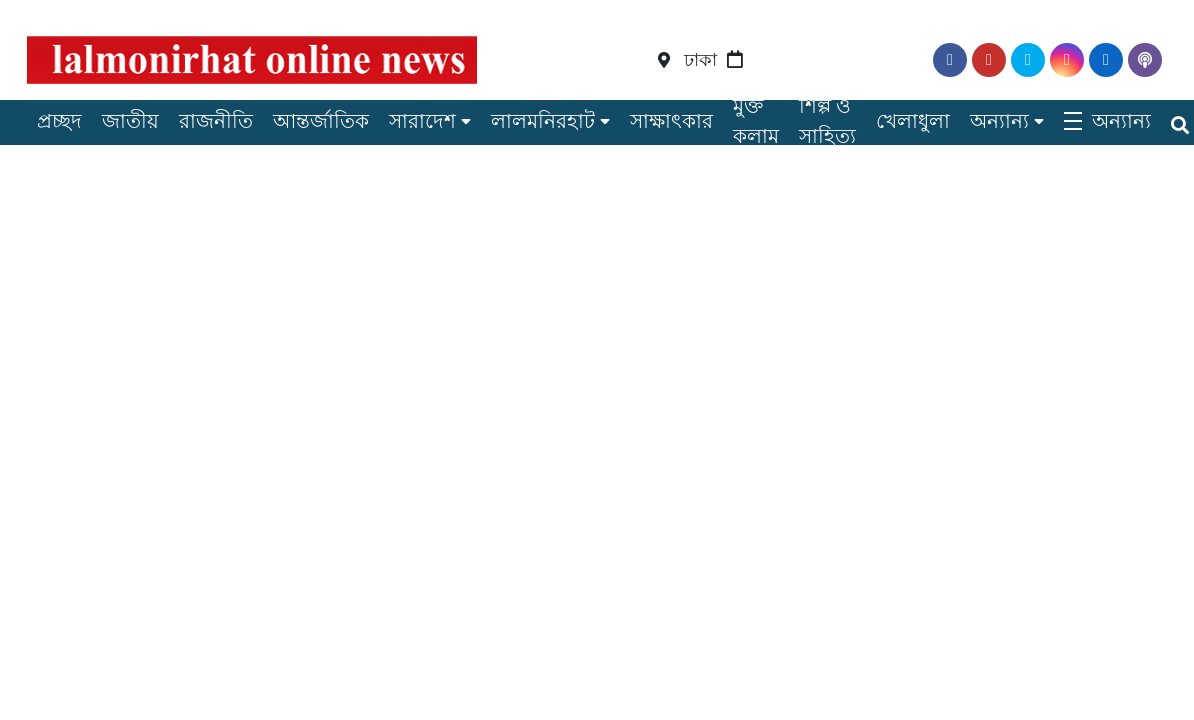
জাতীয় (130, 121)
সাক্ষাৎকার (671, 121)
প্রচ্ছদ (59, 121)
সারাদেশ (422, 121)
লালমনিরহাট (543, 121)
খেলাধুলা (913, 121)
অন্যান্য (999, 121)
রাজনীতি (216, 121)
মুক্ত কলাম (756, 121)
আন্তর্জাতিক (321, 121)
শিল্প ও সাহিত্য (827, 121)
